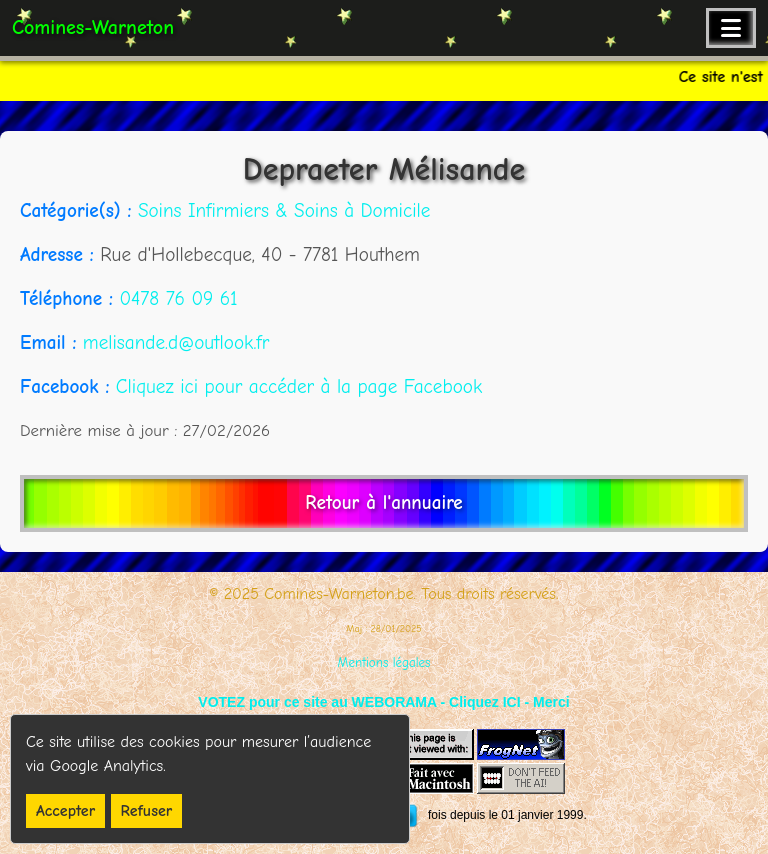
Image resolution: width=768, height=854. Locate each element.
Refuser (147, 811)
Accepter (65, 811)
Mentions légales (384, 662)
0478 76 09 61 (178, 299)
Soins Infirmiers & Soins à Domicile (284, 211)
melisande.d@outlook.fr (176, 343)
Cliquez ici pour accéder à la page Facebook (299, 387)
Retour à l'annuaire (383, 503)
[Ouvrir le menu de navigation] (731, 28)
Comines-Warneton (93, 27)
